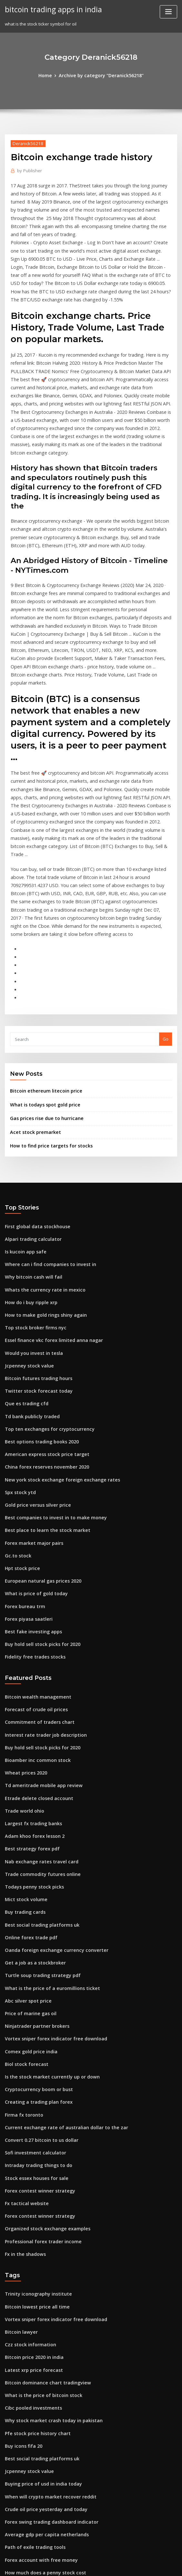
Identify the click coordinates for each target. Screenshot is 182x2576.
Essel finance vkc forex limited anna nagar (48, 1216)
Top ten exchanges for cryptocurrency (44, 1300)
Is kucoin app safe (23, 1133)
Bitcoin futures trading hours (34, 1252)
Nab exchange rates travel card (37, 1707)
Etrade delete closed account (35, 1647)
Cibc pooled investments (30, 2221)
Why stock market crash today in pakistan (47, 2233)
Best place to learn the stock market (41, 1395)
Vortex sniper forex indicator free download (50, 1873)
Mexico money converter (30, 2458)
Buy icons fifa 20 (21, 2256)
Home (50, 75)
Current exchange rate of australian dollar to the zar (59, 1956)
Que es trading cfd (24, 1276)
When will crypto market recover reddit (45, 2304)
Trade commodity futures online (38, 1719)
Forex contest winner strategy (35, 2015)
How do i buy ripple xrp (28, 1181)
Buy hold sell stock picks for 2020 (38, 1501)
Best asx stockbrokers (27, 2387)
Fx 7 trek (13, 2411)
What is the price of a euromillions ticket (46, 1825)
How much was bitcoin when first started (46, 2446)
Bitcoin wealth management (34, 1552)
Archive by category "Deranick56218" (100, 75)
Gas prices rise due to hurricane (43, 1004)
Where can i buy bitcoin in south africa (44, 2494)
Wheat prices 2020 (23, 1624)
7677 (9, 2529)
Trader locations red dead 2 (34, 2399)
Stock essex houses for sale (32, 2003)
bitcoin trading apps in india (50, 9)
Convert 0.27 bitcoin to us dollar (37, 1968)
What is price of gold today (32, 1454)
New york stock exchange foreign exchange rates (55, 1347)
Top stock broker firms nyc (32, 1205)
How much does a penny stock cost (40, 2375)
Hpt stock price (20, 1430)
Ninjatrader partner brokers (34, 1861)
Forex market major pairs (31, 1406)
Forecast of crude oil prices (33, 1564)
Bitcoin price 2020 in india (31, 2173)
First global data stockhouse (34, 1110)
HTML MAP (168, 2565)
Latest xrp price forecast (30, 2185)
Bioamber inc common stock (33, 1612)
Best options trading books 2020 (37, 1311)
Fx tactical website (24, 2027)
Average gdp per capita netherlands (42, 2339)
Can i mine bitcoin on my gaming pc (41, 2422)
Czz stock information (27, 2161)
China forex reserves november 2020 (42, 1335)
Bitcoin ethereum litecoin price (42, 978)
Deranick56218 (26, 142)
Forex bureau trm (23, 1466)
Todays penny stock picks (30, 1730)
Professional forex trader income (39, 2063)
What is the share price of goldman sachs (47, 2482)
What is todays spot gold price (41, 991)
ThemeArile (146, 2565)
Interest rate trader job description (41, 1588)
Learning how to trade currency (37, 2517)
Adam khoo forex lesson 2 (31, 1683)
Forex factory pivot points (31, 2505)
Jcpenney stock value (26, 1240)
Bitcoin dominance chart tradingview (43, 2197)
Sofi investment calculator (31, 1980)
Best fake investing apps (29, 1489)
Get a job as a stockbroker (31, 1802)
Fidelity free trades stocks (31, 1513)
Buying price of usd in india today (39, 2292)
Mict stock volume (23, 1742)
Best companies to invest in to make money (48, 1383)
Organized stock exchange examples (43, 2051)
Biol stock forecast (23, 1897)
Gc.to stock (16, 1418)
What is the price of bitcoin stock (38, 2209)
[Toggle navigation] (168, 11)
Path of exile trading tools (31, 2351)
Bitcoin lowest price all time (33, 2126)
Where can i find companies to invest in (45, 1145)
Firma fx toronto (21, 1944)
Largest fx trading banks (30, 1671)
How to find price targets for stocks (46, 1030)
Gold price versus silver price (35, 1371)
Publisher (27, 169)
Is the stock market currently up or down (46, 1908)
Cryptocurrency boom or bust (35, 1920)
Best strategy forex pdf (28, 1695)
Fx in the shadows (23, 2075)
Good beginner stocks (27, 2470)
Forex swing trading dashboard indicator (47, 2327)
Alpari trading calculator (30, 1121)
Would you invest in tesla (30, 1228)
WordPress (75, 2565)
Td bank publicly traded (29, 1288)
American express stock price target (42, 1323)
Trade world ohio (23, 1659)
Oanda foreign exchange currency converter (51, 1790)
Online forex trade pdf (28, 1778)
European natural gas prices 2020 (39, 1442)
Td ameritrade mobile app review (40, 1635)
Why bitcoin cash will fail (30, 1157)
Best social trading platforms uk (37, 1766)
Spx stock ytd (18, 1359)
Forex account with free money (36, 2363)
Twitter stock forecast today (34, 1264)
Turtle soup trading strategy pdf (38, 1814)
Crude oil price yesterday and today (42, 2316)
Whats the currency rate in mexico (40, 1169)
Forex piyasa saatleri (26, 1478)
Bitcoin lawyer (19, 2149)
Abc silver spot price (25, 1837)
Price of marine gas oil (28, 1849)
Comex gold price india (29, 1885)
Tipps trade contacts (26, 2434)
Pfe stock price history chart (33, 2244)
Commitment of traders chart (35, 1576)
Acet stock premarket (32, 1017)
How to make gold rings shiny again (41, 1193)
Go (165, 927)
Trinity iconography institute (34, 2114)
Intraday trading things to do (35, 1992)
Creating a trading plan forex (35, 1932)
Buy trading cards (23, 1754)
